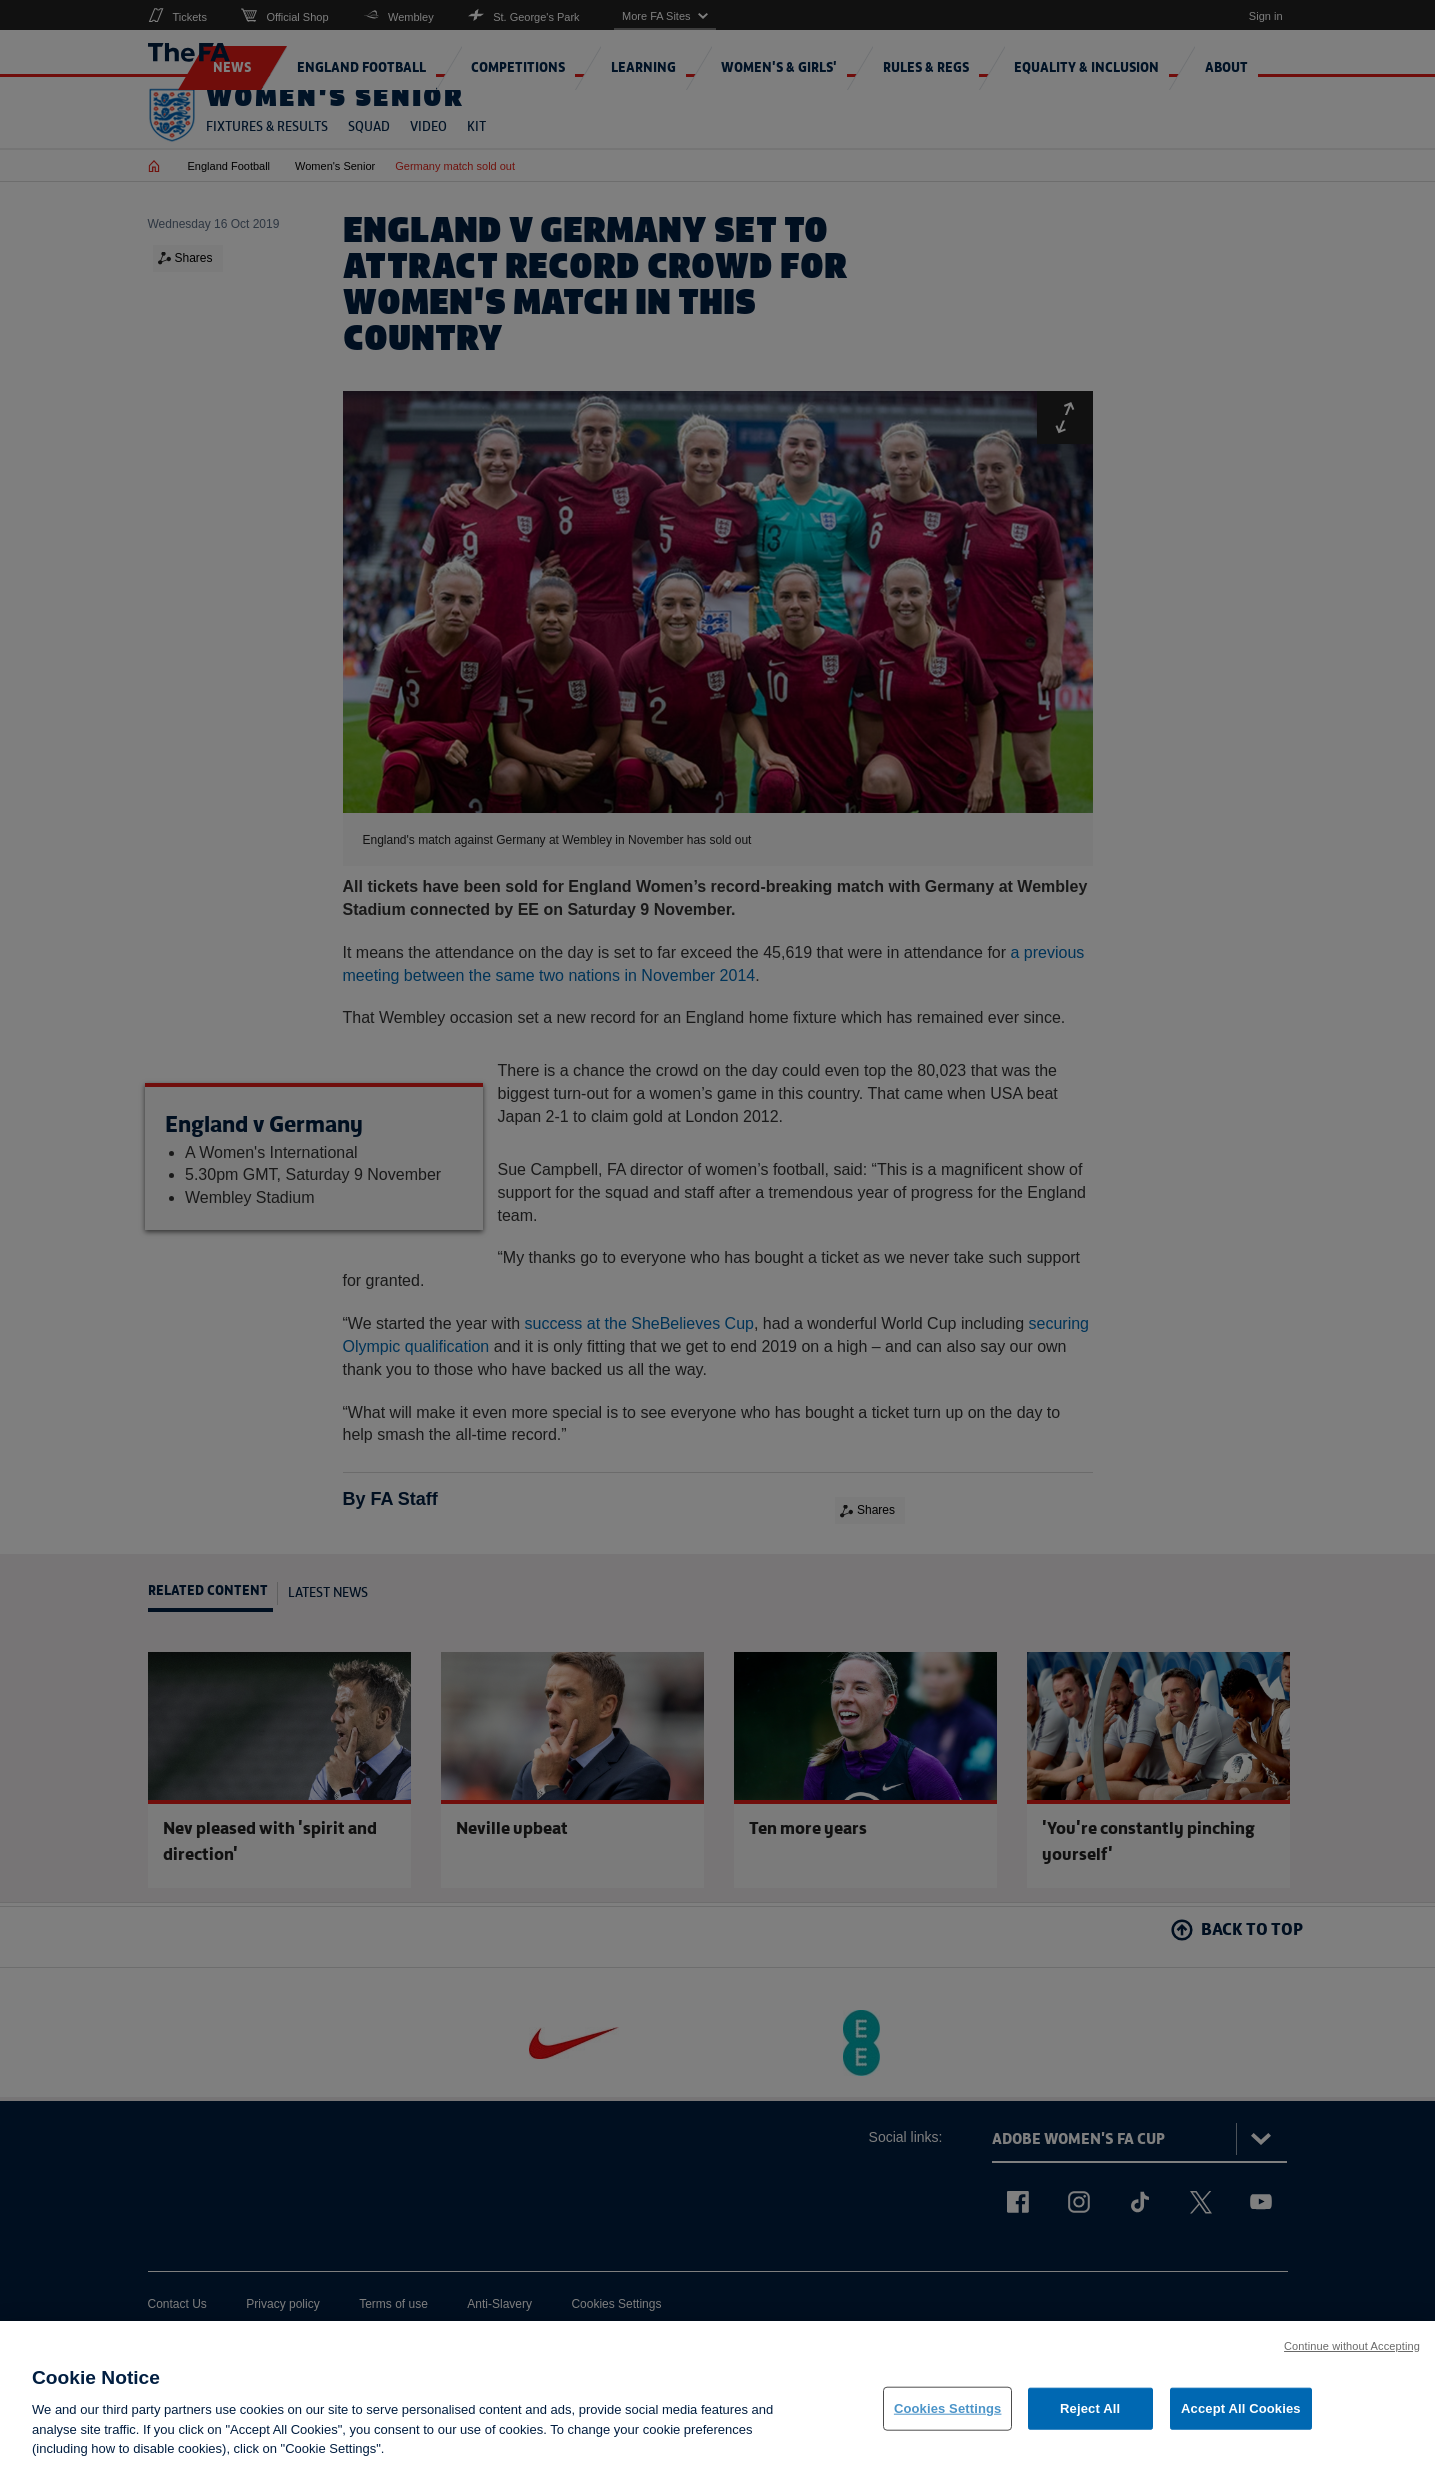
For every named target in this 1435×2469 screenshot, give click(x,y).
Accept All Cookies (1241, 2421)
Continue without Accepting (1352, 2358)
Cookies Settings (948, 2421)
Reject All (1090, 2421)
